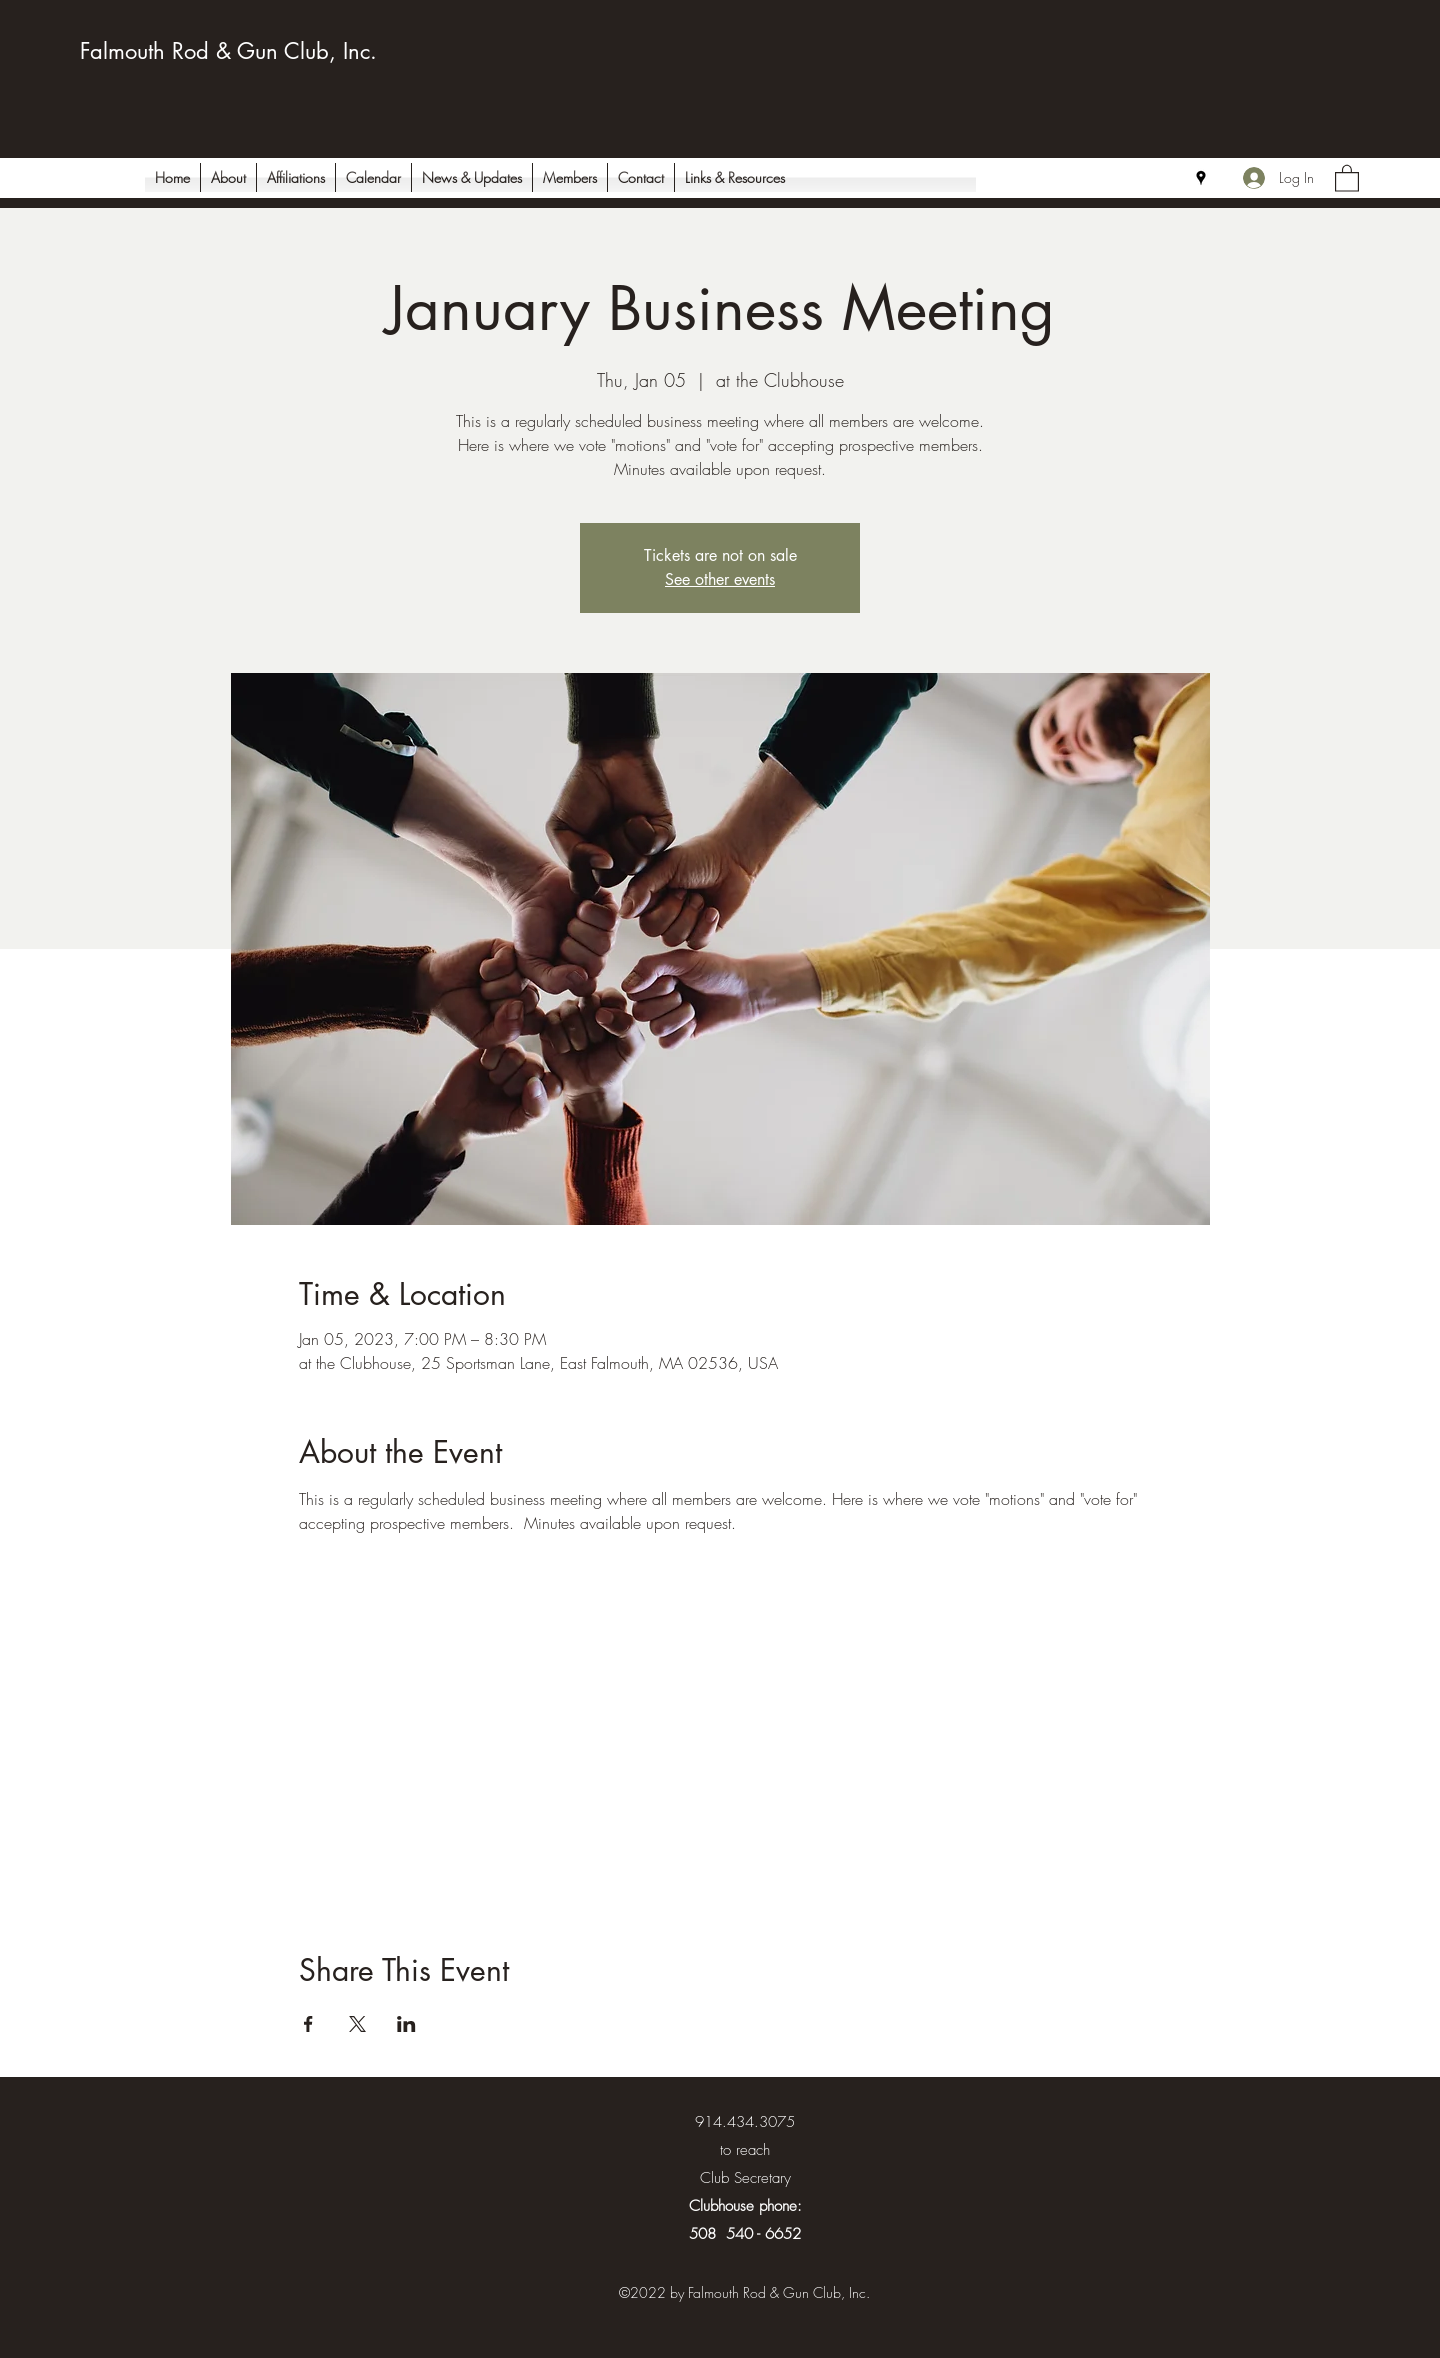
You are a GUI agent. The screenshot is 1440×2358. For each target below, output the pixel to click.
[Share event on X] (357, 2024)
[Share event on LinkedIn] (406, 2024)
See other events (720, 579)
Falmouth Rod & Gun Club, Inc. (228, 51)
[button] (1347, 177)
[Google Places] (1201, 178)
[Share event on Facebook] (308, 2024)
